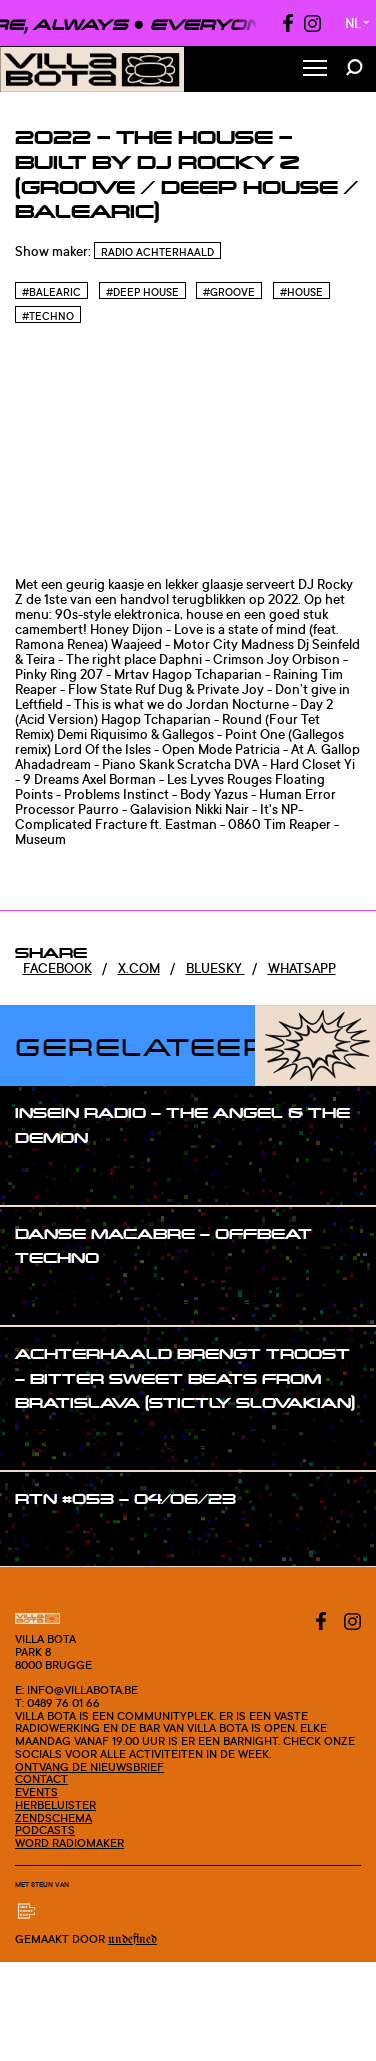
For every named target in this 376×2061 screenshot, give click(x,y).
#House (301, 292)
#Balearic (51, 292)
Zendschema (53, 1818)
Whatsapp (302, 968)
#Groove (229, 292)
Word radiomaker (69, 1843)
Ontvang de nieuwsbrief (89, 1767)
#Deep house (142, 292)
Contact (41, 1779)
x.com (139, 968)
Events (36, 1792)
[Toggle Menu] (315, 69)
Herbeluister (55, 1805)
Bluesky (215, 968)
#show (56, 1175)
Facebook (57, 968)
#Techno (48, 316)
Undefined (132, 1939)
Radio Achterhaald (157, 252)
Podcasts (45, 1830)
